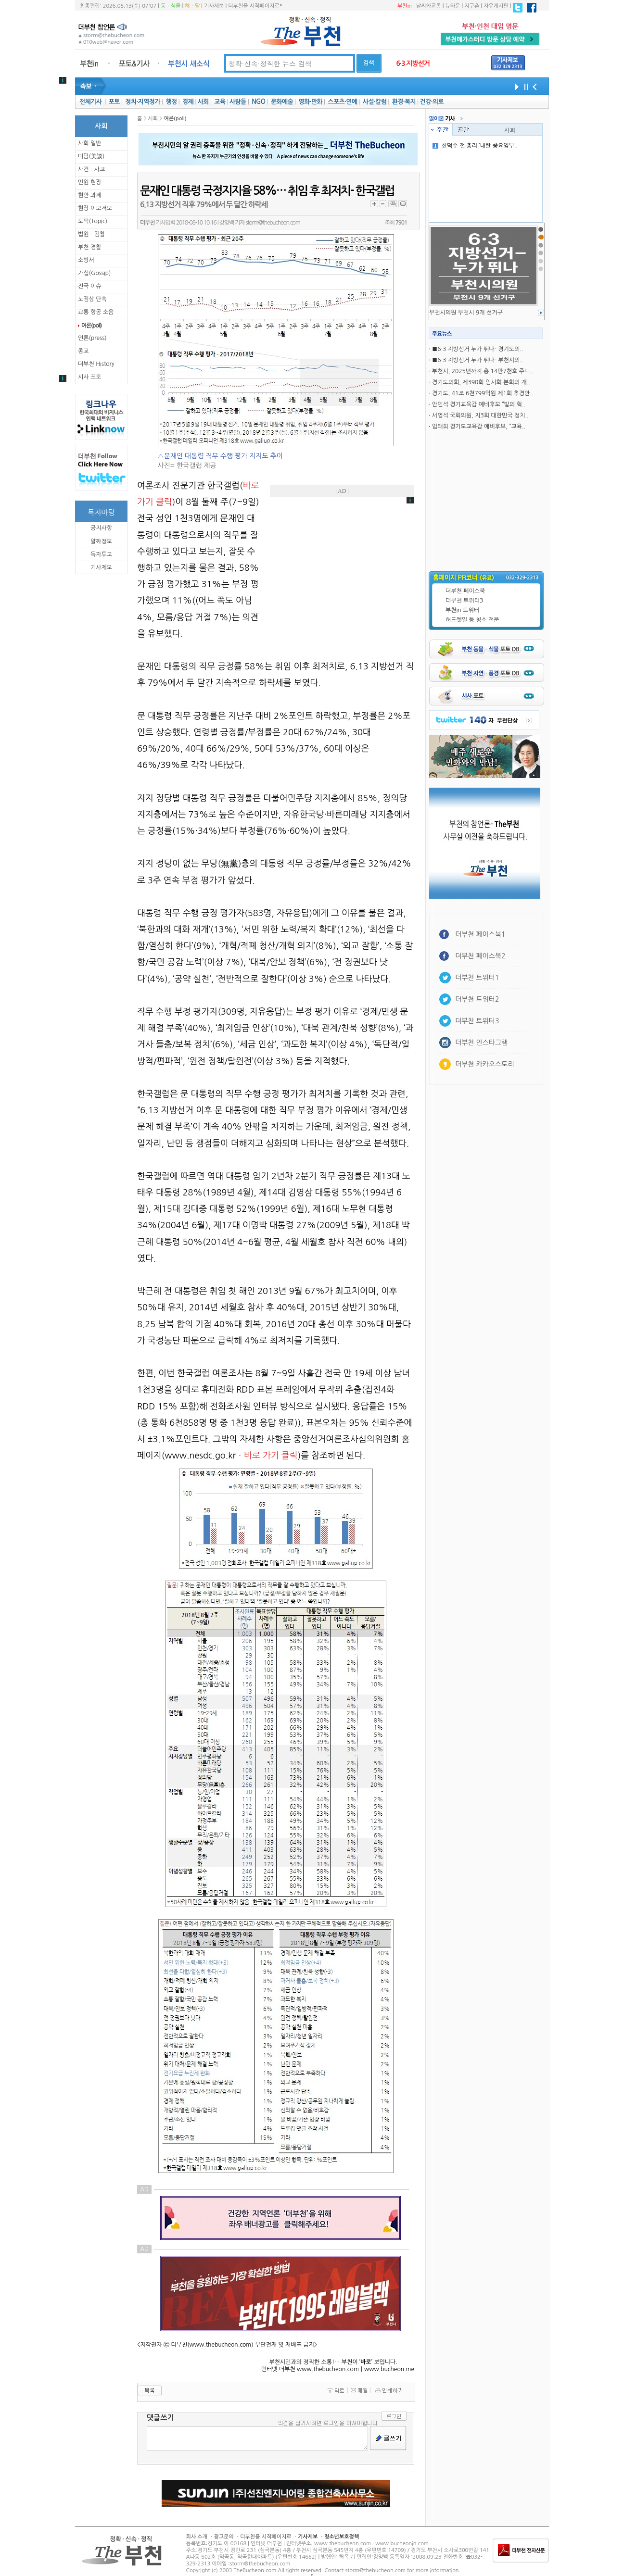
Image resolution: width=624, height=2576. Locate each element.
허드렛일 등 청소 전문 (472, 620)
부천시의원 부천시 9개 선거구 (466, 312)
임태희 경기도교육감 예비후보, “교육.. (478, 426)
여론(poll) (91, 325)
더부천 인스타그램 (481, 1042)
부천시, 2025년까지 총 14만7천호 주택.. (483, 371)
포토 (114, 102)
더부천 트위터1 (477, 977)
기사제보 (214, 6)
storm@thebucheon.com (272, 223)
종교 (83, 351)
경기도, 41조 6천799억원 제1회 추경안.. (483, 393)
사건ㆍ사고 (91, 169)
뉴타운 (452, 6)
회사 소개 (196, 2536)
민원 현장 (89, 182)
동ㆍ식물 (170, 6)
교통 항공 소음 (96, 312)
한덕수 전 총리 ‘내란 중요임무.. (475, 146)
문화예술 (282, 102)
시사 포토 (89, 377)
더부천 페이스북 (465, 591)
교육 (219, 102)
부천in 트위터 (462, 610)
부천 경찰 (89, 247)
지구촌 (471, 6)
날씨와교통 (428, 6)
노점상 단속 (92, 299)
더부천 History (96, 364)
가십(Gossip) (94, 273)
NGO (258, 102)
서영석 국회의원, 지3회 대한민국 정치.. (480, 415)
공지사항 (101, 528)
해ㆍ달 (192, 6)
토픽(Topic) (92, 221)
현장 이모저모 (95, 208)
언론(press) (92, 338)
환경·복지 (404, 102)
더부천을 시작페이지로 (254, 6)
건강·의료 (432, 102)
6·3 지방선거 (413, 63)
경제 (187, 102)
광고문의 (223, 2536)
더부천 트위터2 (477, 999)
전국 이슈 (89, 286)
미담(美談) (91, 156)
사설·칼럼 (374, 102)
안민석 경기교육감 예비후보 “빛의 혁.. (478, 404)
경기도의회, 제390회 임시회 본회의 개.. (481, 382)
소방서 (86, 260)
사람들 (237, 102)
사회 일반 (89, 143)
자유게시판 (496, 6)
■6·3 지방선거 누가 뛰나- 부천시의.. (477, 360)
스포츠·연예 (342, 102)
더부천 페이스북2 (480, 956)
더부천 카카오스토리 (484, 1064)
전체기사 (90, 102)
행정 (171, 102)
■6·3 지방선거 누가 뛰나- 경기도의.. (477, 349)
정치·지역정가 (142, 102)
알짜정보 (101, 541)
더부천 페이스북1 (480, 934)
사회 (203, 102)
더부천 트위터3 (464, 600)
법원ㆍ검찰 (91, 234)
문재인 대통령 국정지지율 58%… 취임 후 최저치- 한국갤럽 (267, 191)
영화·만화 (310, 102)
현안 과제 (89, 195)
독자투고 (101, 554)
